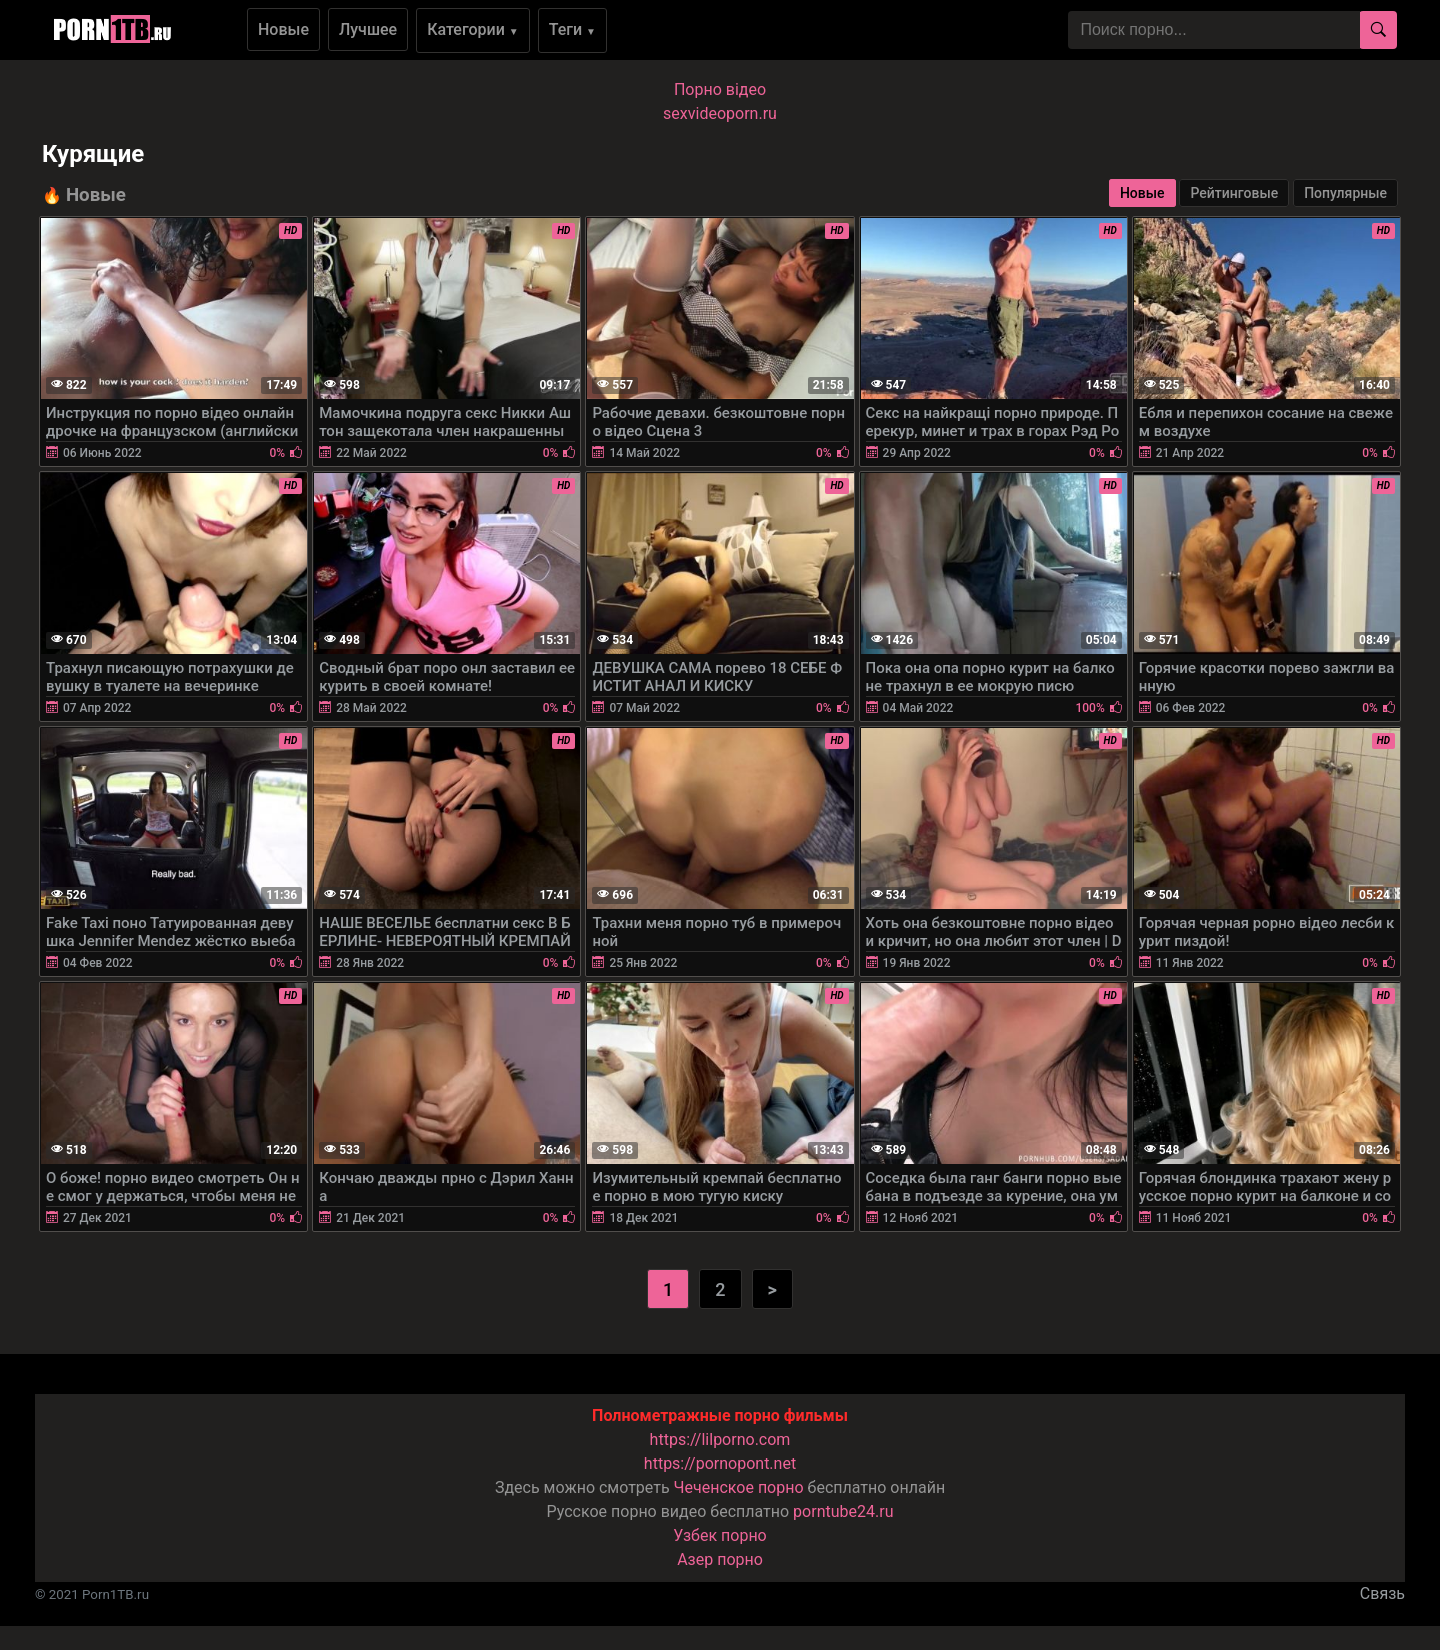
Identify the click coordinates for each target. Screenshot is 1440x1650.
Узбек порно (720, 1535)
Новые (283, 29)
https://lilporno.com (720, 1439)
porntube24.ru (843, 1511)
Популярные (1345, 193)
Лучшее (368, 29)
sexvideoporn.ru (720, 113)
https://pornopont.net (720, 1463)
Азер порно (720, 1559)
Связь (1382, 1593)
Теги (572, 29)
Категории (473, 29)
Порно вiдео (720, 89)
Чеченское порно (739, 1487)
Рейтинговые (1234, 193)
